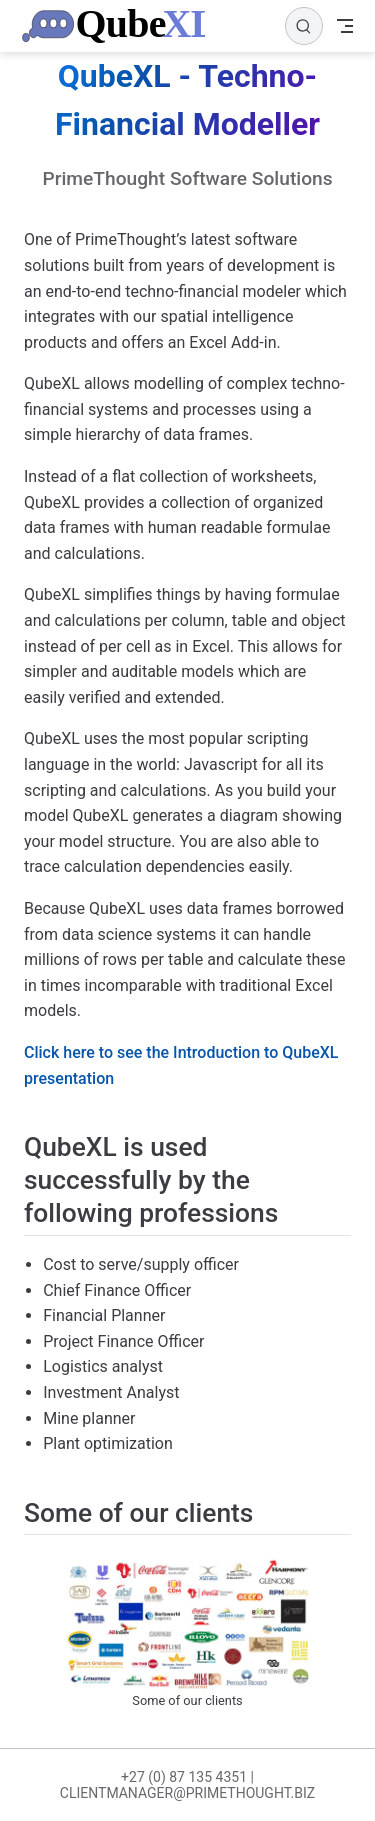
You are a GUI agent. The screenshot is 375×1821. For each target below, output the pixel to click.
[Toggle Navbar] (345, 26)
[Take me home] (119, 26)
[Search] (304, 26)
